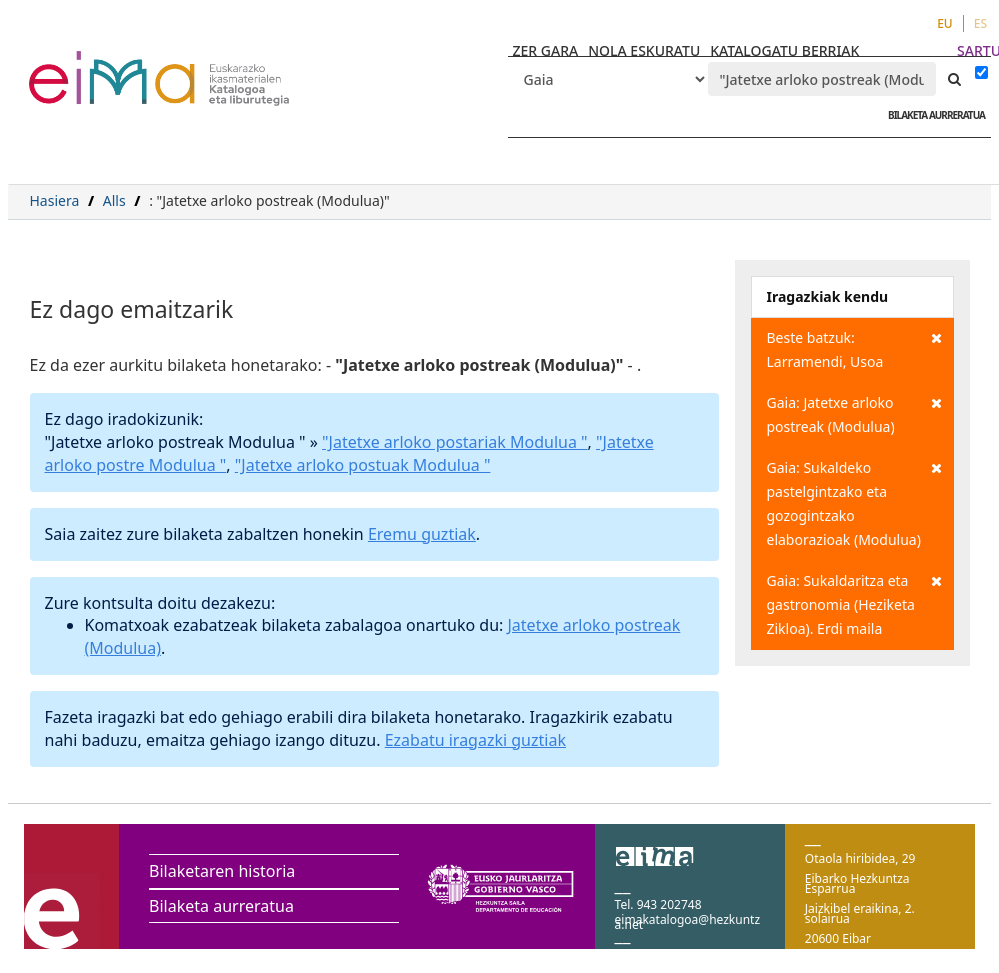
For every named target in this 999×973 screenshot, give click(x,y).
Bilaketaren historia (222, 871)
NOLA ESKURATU (644, 50)
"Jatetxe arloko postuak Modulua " (363, 465)
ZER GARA (546, 50)
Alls (114, 200)
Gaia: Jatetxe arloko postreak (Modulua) (855, 413)
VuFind (81, 65)
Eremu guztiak (422, 534)
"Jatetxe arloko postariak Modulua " (455, 442)
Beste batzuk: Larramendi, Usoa (855, 348)
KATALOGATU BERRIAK (784, 50)
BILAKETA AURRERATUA (931, 115)
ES (980, 23)
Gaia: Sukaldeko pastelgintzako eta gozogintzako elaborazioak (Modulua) (855, 502)
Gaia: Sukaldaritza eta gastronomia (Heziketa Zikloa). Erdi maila (855, 603)
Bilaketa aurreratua (221, 906)
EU (945, 23)
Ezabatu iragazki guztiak (475, 740)
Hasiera (55, 200)
